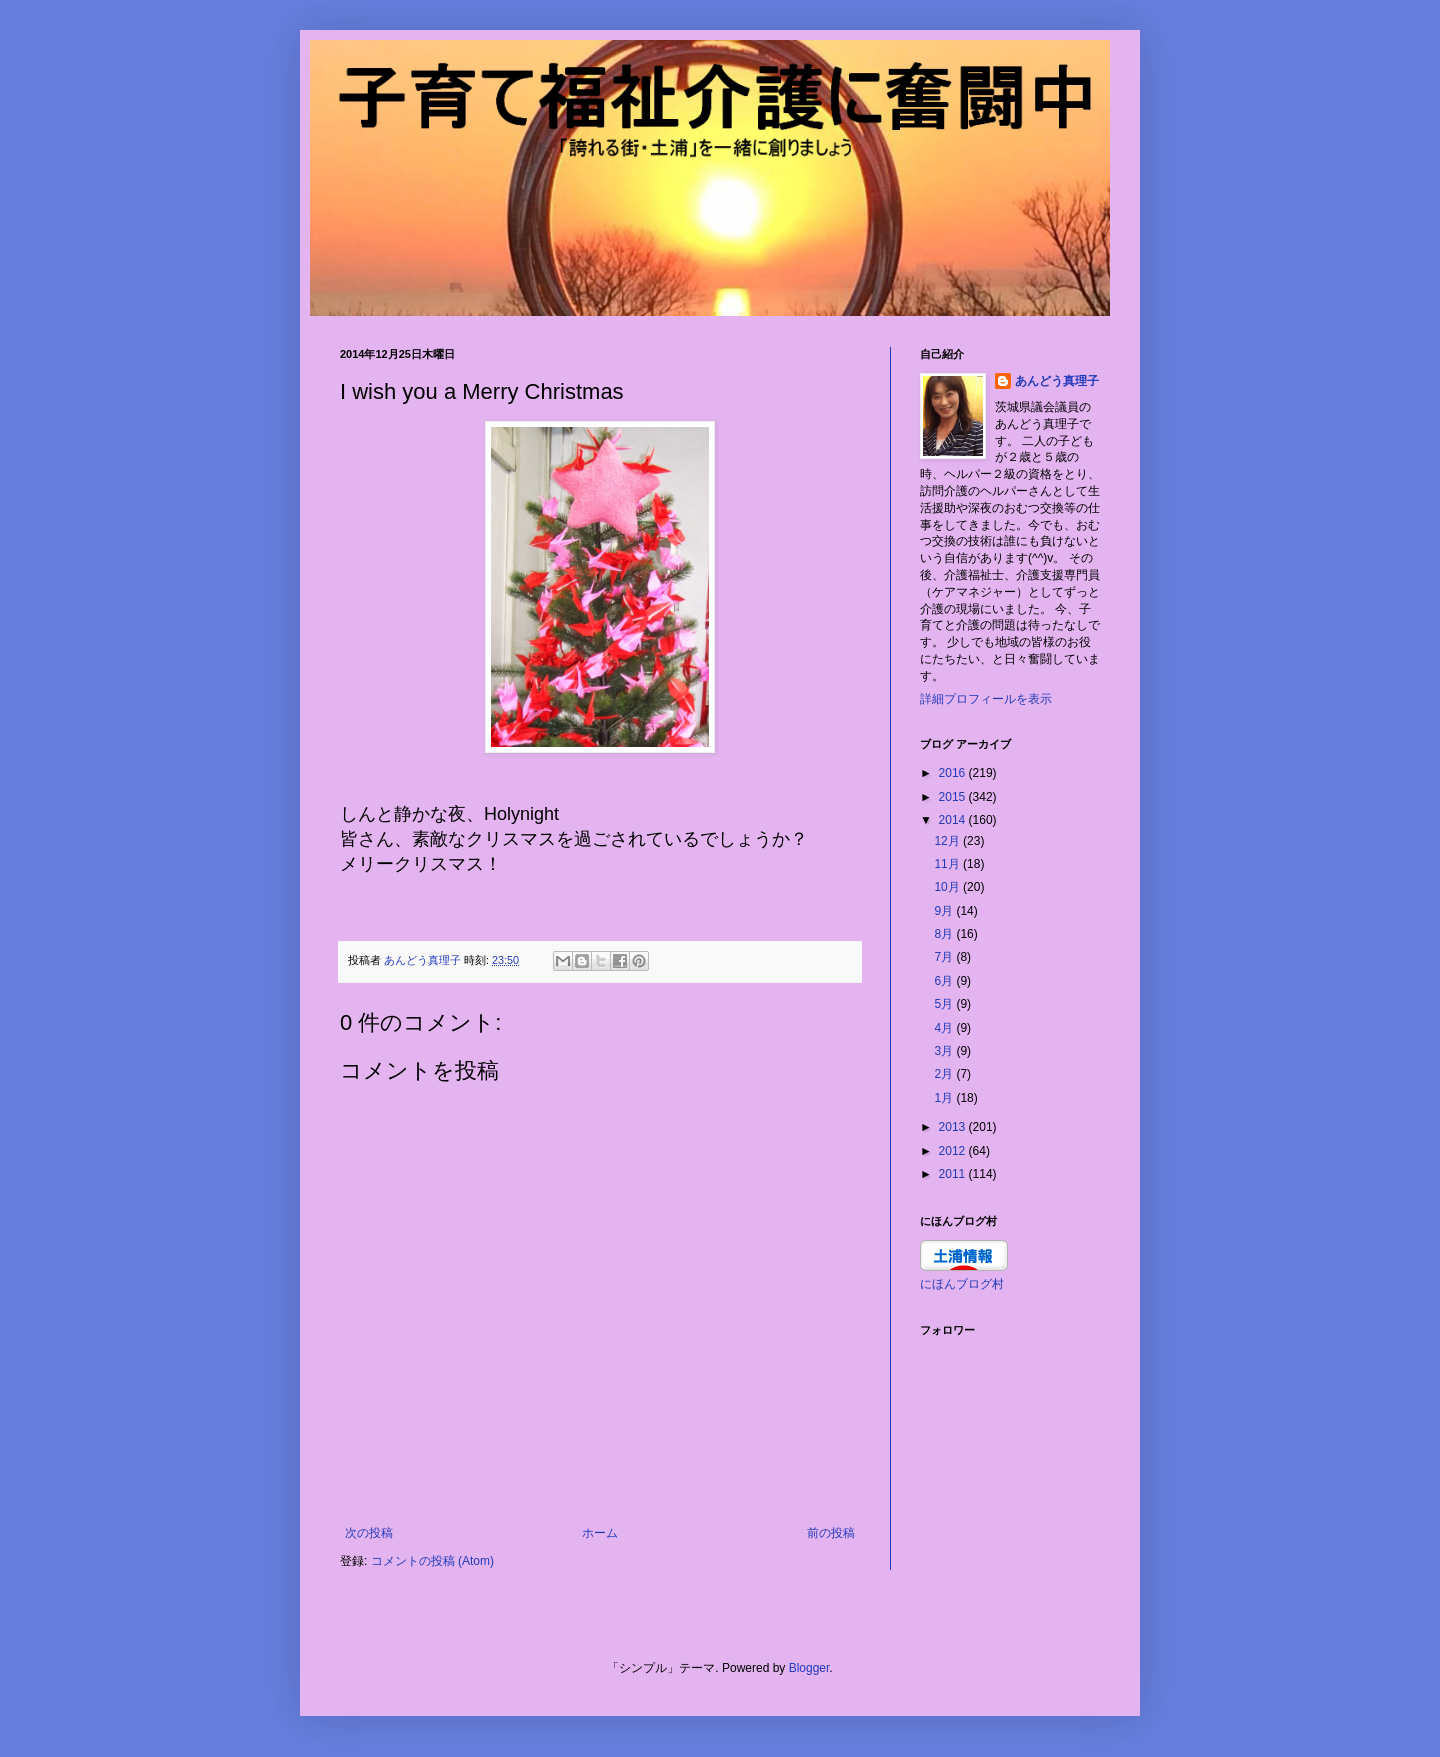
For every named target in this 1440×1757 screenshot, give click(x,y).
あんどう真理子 (1057, 381)
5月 (945, 1004)
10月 (948, 887)
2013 (954, 1127)
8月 (945, 934)
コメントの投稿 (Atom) (432, 1561)
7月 (945, 957)
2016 (954, 773)
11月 (948, 864)
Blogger (809, 1668)
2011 (954, 1174)
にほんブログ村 (962, 1284)
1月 (945, 1098)
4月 (945, 1028)
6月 (945, 981)
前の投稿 (831, 1533)
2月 (945, 1074)
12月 (948, 841)
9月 (945, 911)
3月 (945, 1051)
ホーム (600, 1533)
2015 (954, 797)
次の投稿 (369, 1533)
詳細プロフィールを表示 (986, 699)
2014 (954, 820)
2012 (954, 1151)
